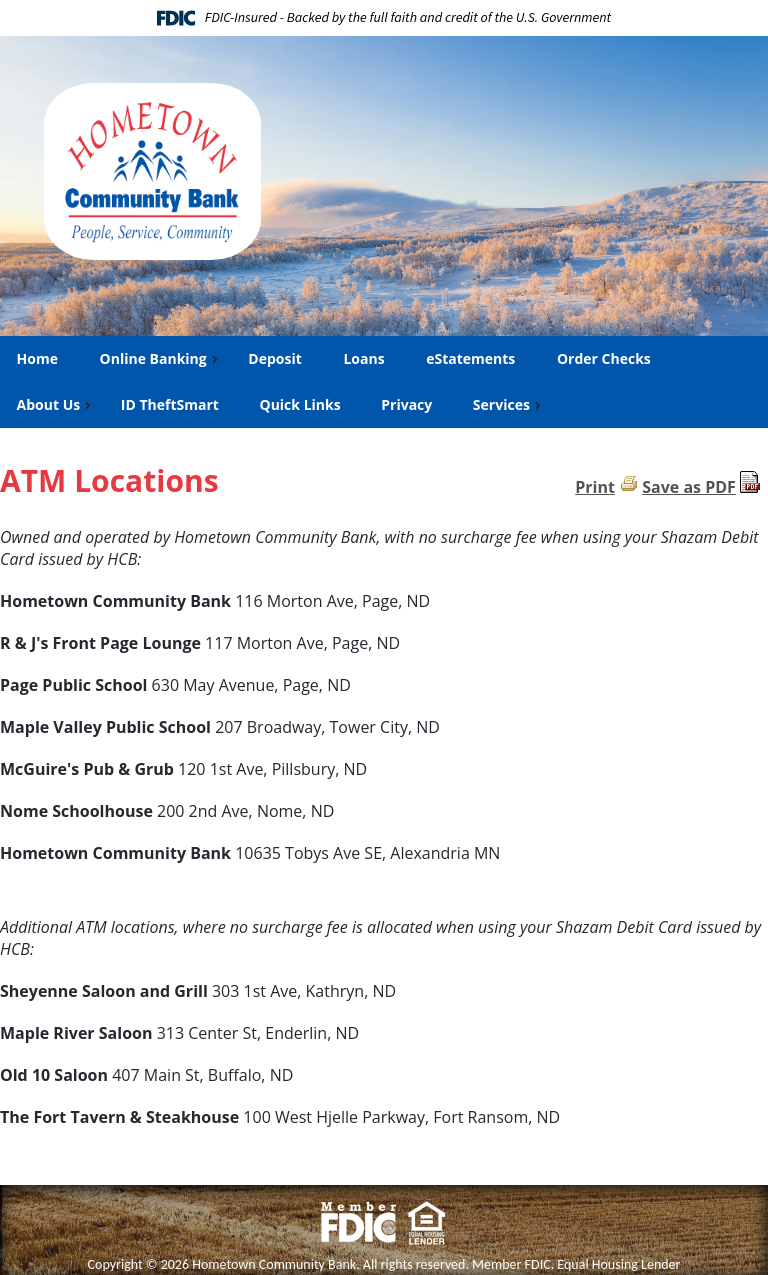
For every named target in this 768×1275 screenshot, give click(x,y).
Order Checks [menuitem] (603, 358)
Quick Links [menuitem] (300, 404)
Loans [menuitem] (363, 358)
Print (595, 487)
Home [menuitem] (37, 358)
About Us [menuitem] (56, 404)
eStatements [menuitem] (470, 358)
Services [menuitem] (509, 404)
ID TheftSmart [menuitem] (170, 404)
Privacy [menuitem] (406, 404)
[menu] (384, 382)
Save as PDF (689, 487)
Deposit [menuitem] (274, 358)
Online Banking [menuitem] (160, 358)
